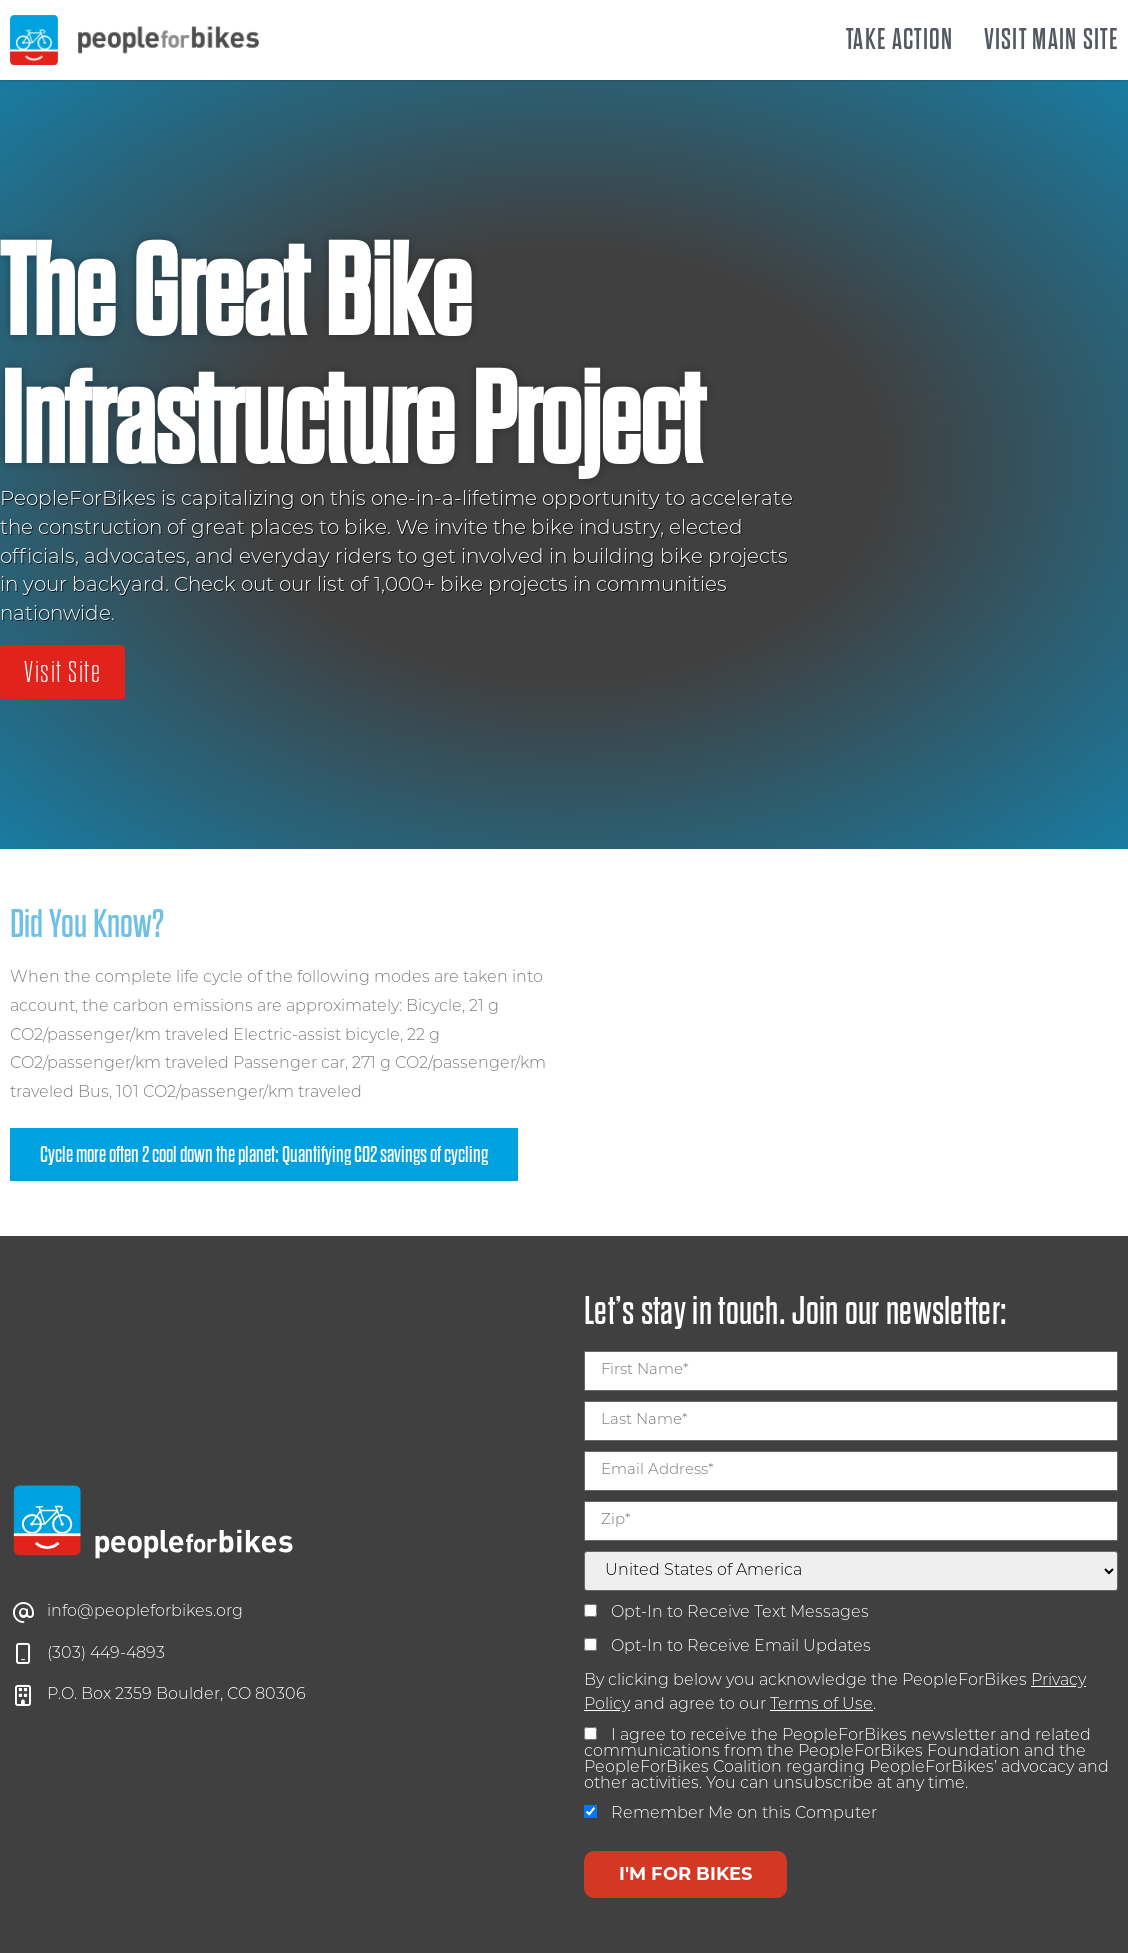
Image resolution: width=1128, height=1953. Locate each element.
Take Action (899, 39)
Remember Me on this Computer (730, 1813)
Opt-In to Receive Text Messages (726, 1612)
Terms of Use (821, 1705)
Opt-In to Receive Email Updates (727, 1646)
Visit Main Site (1051, 39)
